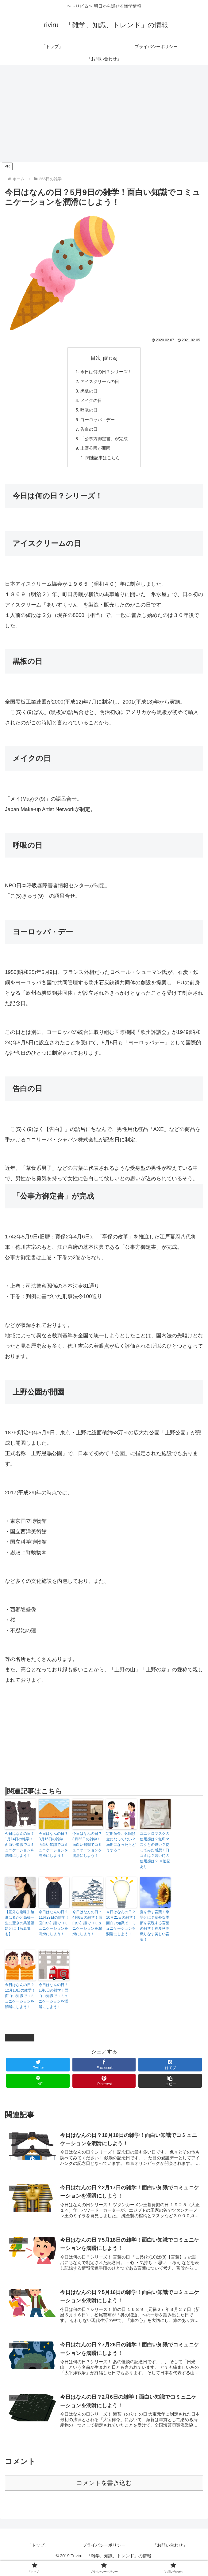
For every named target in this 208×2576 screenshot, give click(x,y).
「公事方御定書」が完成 (104, 444)
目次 (96, 358)
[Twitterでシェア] (38, 2072)
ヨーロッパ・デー (97, 423)
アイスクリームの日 (99, 382)
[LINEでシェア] (38, 2088)
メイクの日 (90, 403)
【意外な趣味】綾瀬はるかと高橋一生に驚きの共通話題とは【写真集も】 (19, 1930)
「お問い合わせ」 (170, 2556)
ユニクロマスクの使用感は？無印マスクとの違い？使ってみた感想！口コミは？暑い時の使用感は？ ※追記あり (155, 1857)
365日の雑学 (20, 2045)
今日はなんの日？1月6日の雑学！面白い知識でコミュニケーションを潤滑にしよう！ (53, 2003)
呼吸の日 (88, 413)
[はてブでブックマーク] (170, 2072)
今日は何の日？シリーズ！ (106, 372)
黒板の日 (88, 393)
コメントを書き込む (104, 2494)
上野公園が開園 (95, 454)
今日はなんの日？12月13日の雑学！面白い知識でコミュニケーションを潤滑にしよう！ (20, 2003)
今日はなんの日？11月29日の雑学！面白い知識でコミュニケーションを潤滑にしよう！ (54, 1930)
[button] (170, 2088)
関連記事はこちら (102, 465)
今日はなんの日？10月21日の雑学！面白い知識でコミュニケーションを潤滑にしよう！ (121, 1930)
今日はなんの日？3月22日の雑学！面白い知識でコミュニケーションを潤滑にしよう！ (87, 1852)
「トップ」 (38, 2556)
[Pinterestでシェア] (104, 2088)
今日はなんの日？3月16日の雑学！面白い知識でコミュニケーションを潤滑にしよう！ (53, 1852)
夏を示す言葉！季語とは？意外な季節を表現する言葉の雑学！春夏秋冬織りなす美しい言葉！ (154, 1933)
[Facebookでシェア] (104, 2072)
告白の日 (88, 434)
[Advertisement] (104, 115)
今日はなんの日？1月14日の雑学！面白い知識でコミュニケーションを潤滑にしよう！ (19, 1852)
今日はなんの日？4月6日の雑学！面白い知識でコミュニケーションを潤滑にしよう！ (87, 1930)
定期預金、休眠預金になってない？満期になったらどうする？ (121, 1849)
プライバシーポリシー (104, 2556)
